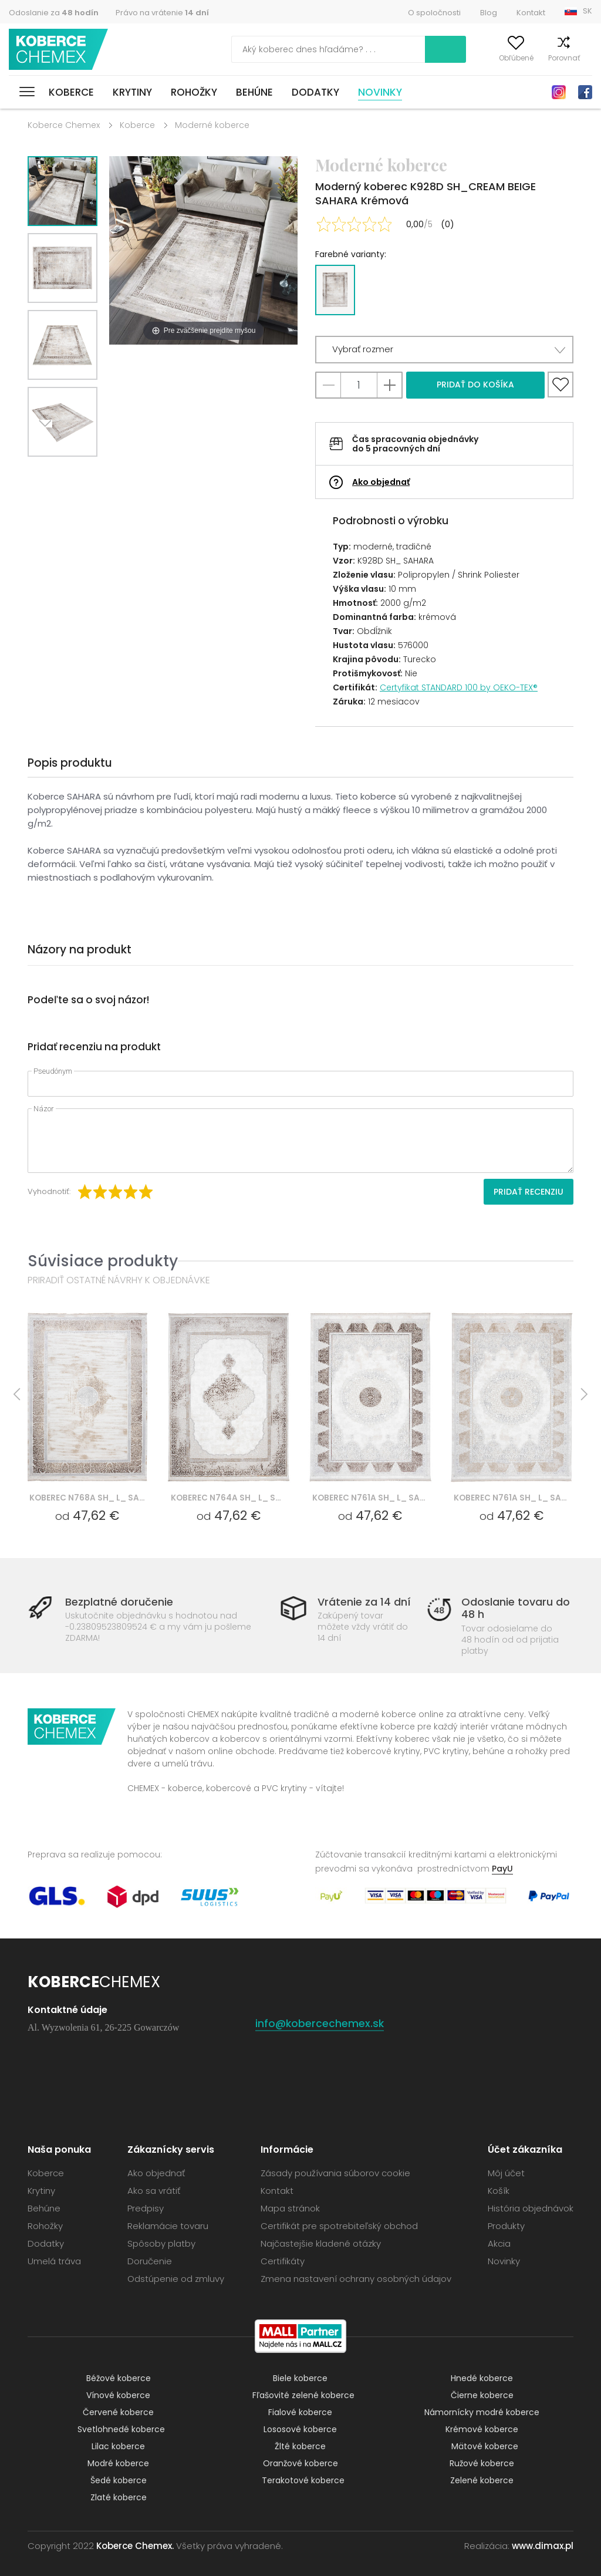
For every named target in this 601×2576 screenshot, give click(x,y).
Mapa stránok (290, 2208)
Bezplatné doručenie (119, 1601)
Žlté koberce (300, 2446)
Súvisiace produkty (103, 1261)
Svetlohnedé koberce (121, 2429)
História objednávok (530, 2208)
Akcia (499, 2243)
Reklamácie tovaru (167, 2226)
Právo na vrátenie (162, 12)
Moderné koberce (212, 125)
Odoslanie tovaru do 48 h (515, 1608)
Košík (583, 58)
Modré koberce (118, 2463)
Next (49, 471)
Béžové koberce (118, 2378)
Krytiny (132, 92)
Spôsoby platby (161, 2243)
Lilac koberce (118, 2446)
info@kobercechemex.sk (320, 2023)
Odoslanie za (54, 12)
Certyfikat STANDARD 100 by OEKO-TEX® (459, 687)
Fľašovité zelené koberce (303, 2395)
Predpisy (145, 2208)
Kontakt (530, 12)
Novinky (380, 92)
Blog (488, 12)
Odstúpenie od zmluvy (175, 2278)
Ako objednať (381, 482)
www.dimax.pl (542, 2546)
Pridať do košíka (475, 384)
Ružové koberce (482, 2463)
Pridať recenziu (528, 1192)
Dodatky (315, 92)
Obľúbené (495, 58)
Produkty (506, 2226)
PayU (502, 1868)
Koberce (71, 92)
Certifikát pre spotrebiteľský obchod (339, 2226)
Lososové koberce (300, 2429)
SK (587, 10)
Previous (76, 471)
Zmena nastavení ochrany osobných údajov (356, 2278)
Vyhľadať (393, 49)
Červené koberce (118, 2412)
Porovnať (543, 58)
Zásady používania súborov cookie (335, 2173)
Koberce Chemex (60, 49)
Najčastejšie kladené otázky (321, 2243)
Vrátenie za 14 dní (364, 1601)
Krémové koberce (481, 2429)
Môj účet (449, 58)
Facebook (585, 92)
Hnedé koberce (482, 2378)
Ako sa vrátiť (153, 2190)
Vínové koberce (118, 2395)
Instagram (559, 92)
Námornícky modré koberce (481, 2412)
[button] (444, 349)
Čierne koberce (482, 2395)
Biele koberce (300, 2378)
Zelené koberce (482, 2480)
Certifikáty (283, 2261)
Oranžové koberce (300, 2463)
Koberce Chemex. (135, 2546)
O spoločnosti (434, 12)
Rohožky (194, 92)
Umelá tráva (54, 2261)
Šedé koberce (118, 2480)
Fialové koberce (300, 2412)
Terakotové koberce (303, 2480)
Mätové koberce (484, 2446)
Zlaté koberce (118, 2497)
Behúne (254, 92)
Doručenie (149, 2261)
